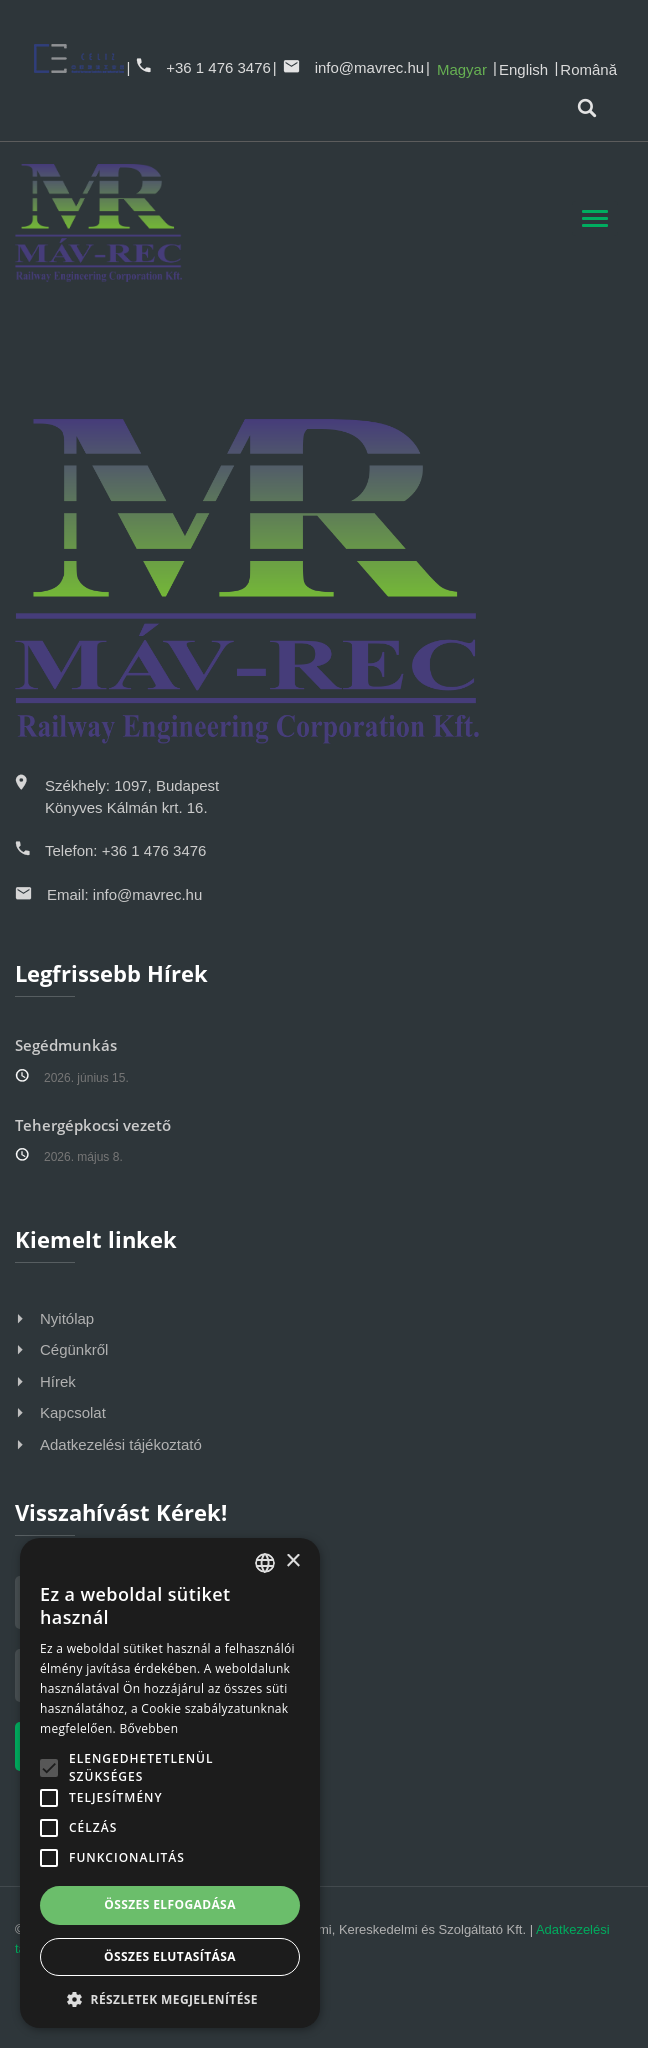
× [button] (292, 1561)
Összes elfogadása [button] (170, 1904)
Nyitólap (67, 1318)
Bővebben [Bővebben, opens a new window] (148, 1728)
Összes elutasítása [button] (170, 1956)
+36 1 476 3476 (203, 67)
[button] (170, 1998)
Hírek (58, 1381)
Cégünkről (74, 1349)
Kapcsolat (73, 1412)
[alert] (170, 1783)
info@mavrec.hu (353, 67)
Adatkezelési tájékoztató (121, 1444)
